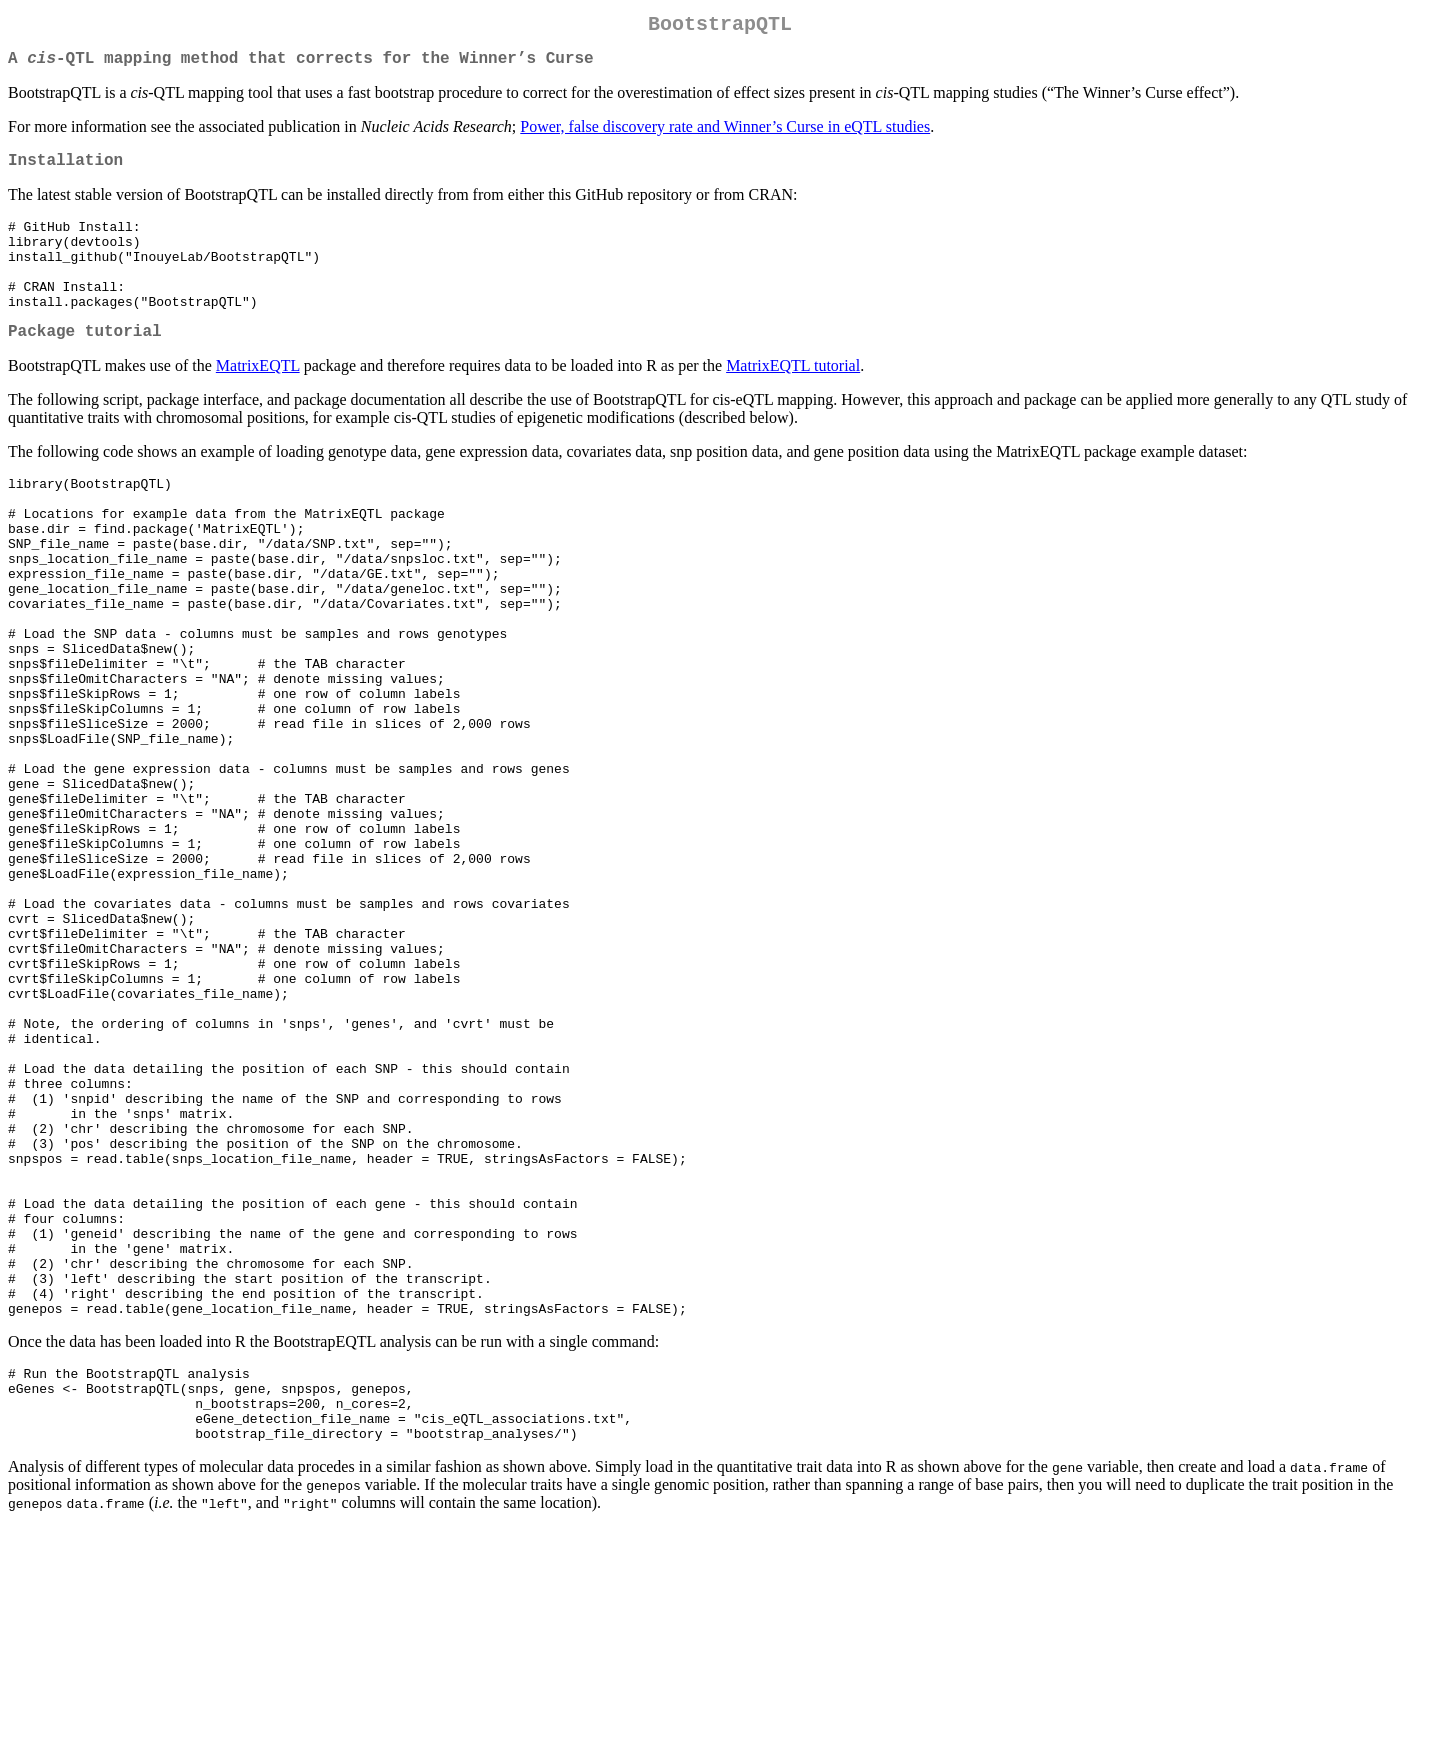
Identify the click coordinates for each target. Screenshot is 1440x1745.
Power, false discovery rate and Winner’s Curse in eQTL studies (725, 134)
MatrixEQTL (258, 399)
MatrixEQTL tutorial (793, 399)
